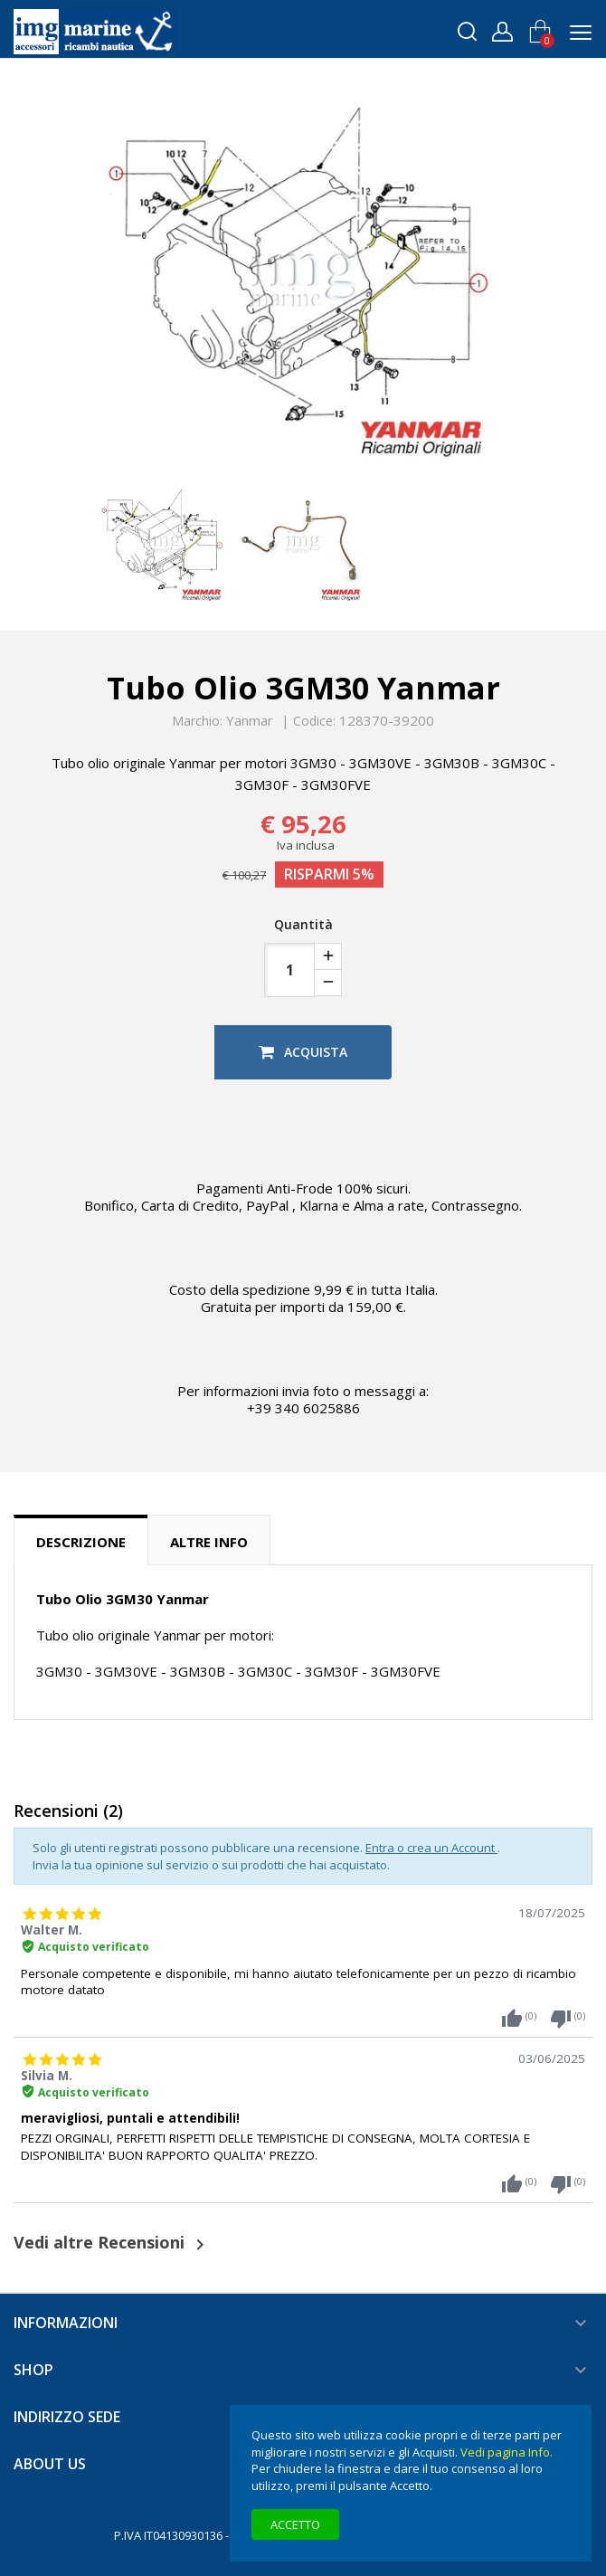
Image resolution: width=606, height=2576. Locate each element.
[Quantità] (289, 970)
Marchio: (197, 721)
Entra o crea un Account (431, 1847)
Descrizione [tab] (81, 1542)
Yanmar (249, 720)
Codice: (314, 721)
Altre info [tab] (209, 1542)
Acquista (303, 1051)
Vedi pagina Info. (506, 2452)
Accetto (295, 2524)
